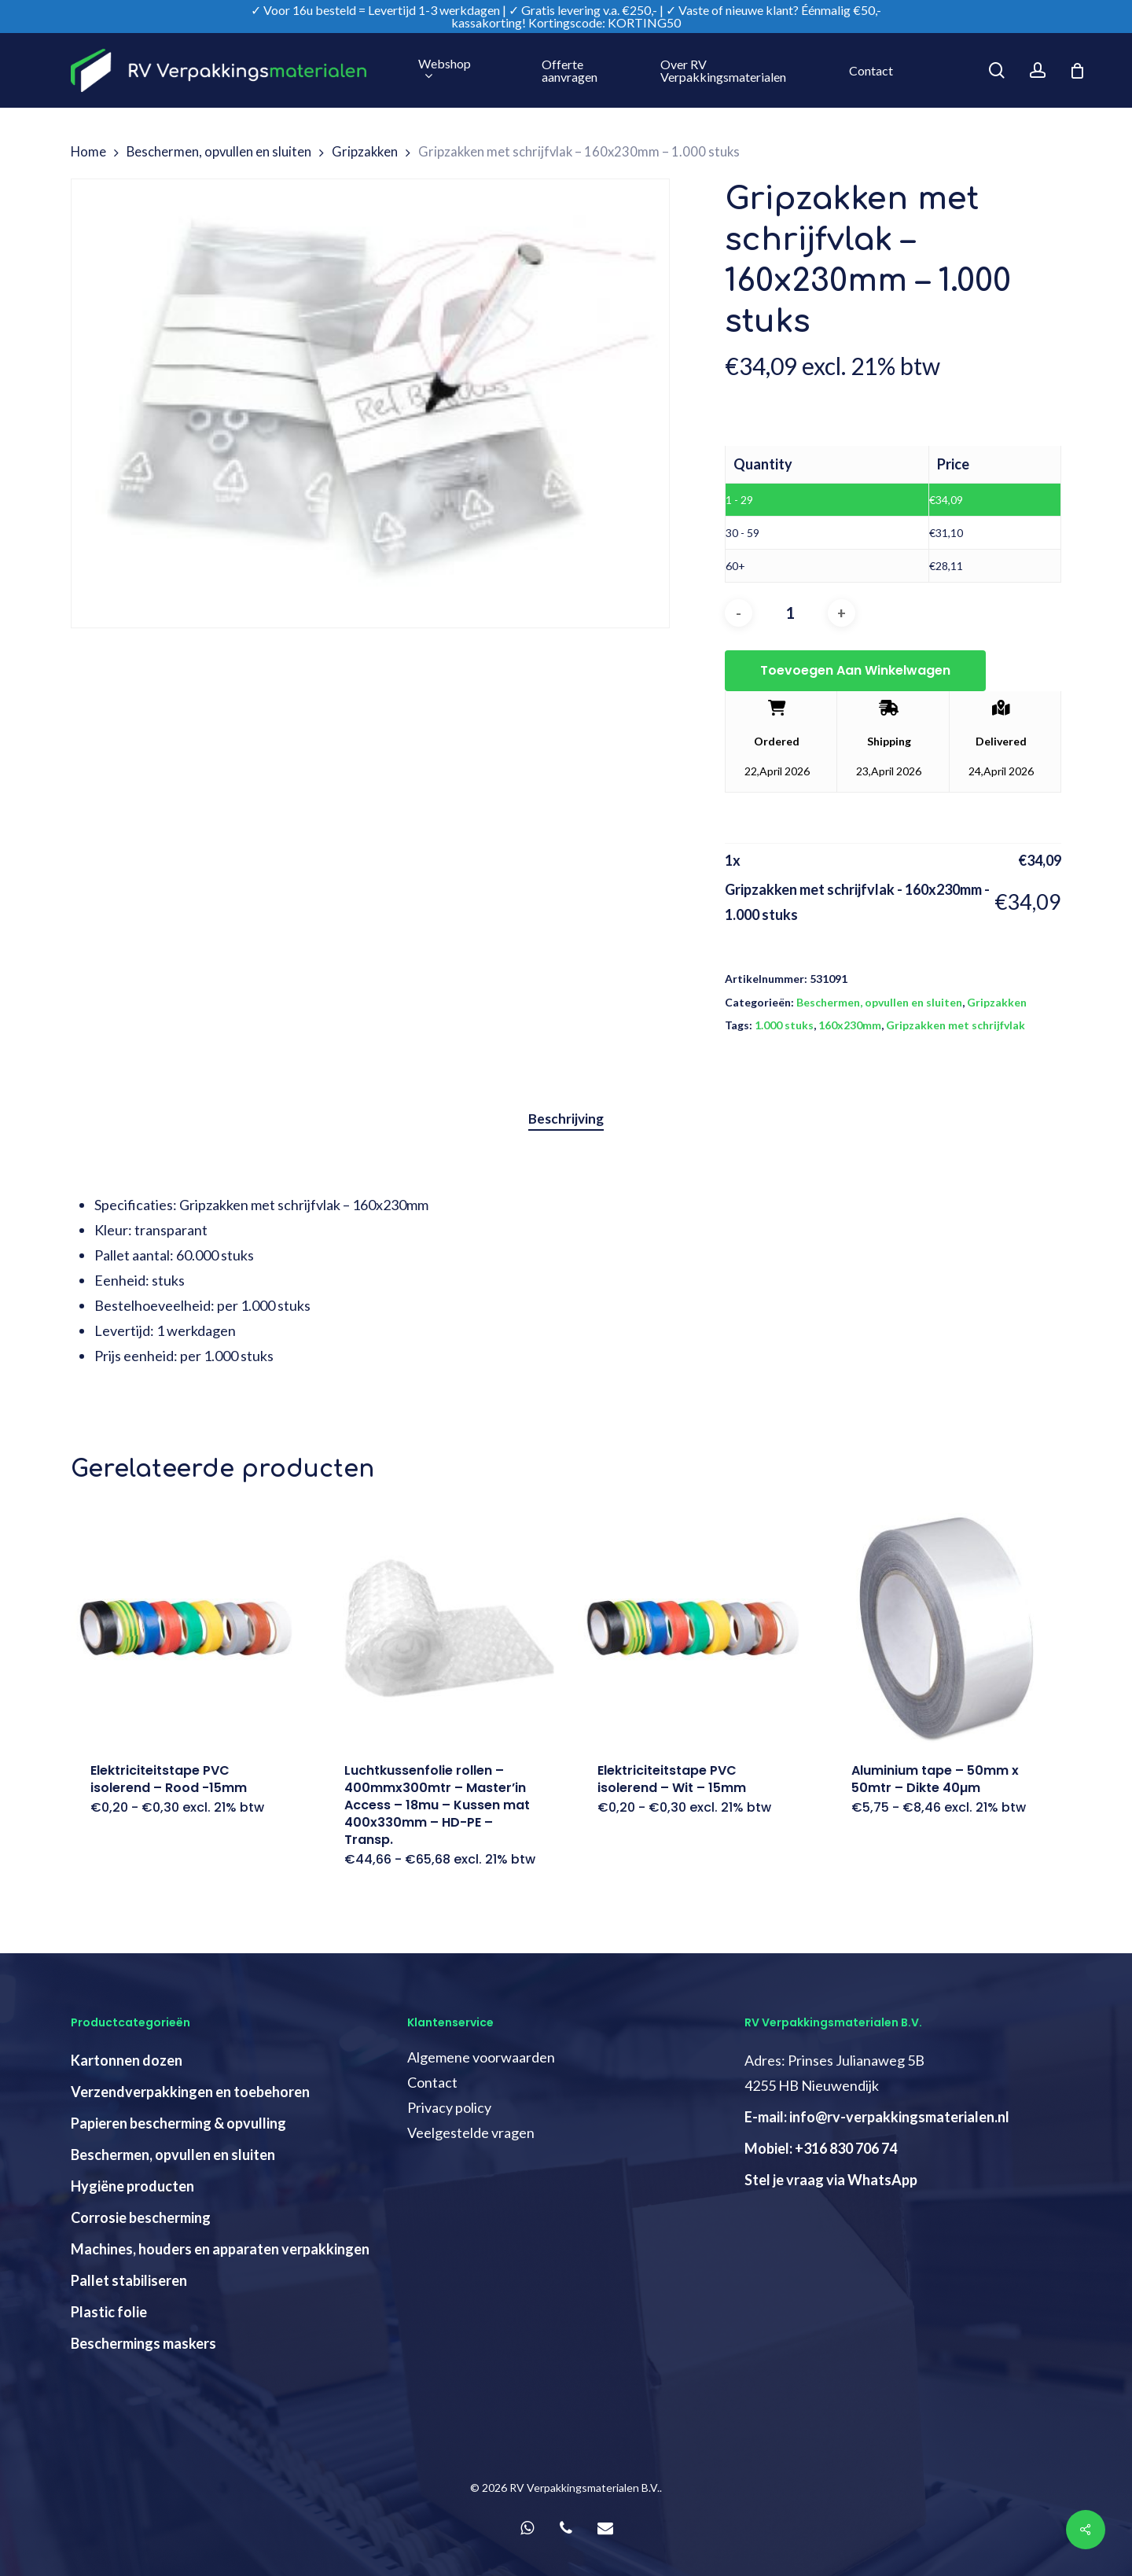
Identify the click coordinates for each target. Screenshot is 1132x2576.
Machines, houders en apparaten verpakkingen (220, 2249)
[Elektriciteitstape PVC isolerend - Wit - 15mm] (693, 1628)
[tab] (566, 1119)
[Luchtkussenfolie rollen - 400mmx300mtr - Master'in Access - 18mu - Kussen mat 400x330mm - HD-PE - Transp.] (440, 1628)
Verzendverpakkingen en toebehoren (190, 2091)
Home (88, 152)
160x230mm (849, 1025)
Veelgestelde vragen (471, 2132)
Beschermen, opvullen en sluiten (219, 152)
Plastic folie (109, 2311)
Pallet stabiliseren (129, 2280)
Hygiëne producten (132, 2186)
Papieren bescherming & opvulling (178, 2123)
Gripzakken (365, 152)
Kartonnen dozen (126, 2060)
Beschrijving (566, 1118)
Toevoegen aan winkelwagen (855, 670)
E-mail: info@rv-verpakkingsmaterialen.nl (876, 2116)
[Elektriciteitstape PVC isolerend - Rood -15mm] (186, 1628)
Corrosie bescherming (141, 2217)
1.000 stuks (784, 1025)
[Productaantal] (790, 613)
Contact (432, 2082)
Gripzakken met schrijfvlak (955, 1025)
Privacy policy (449, 2107)
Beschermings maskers (143, 2343)
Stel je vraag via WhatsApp (830, 2179)
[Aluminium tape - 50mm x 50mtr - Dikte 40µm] (947, 1628)
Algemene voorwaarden (481, 2057)
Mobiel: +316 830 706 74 (820, 2148)
